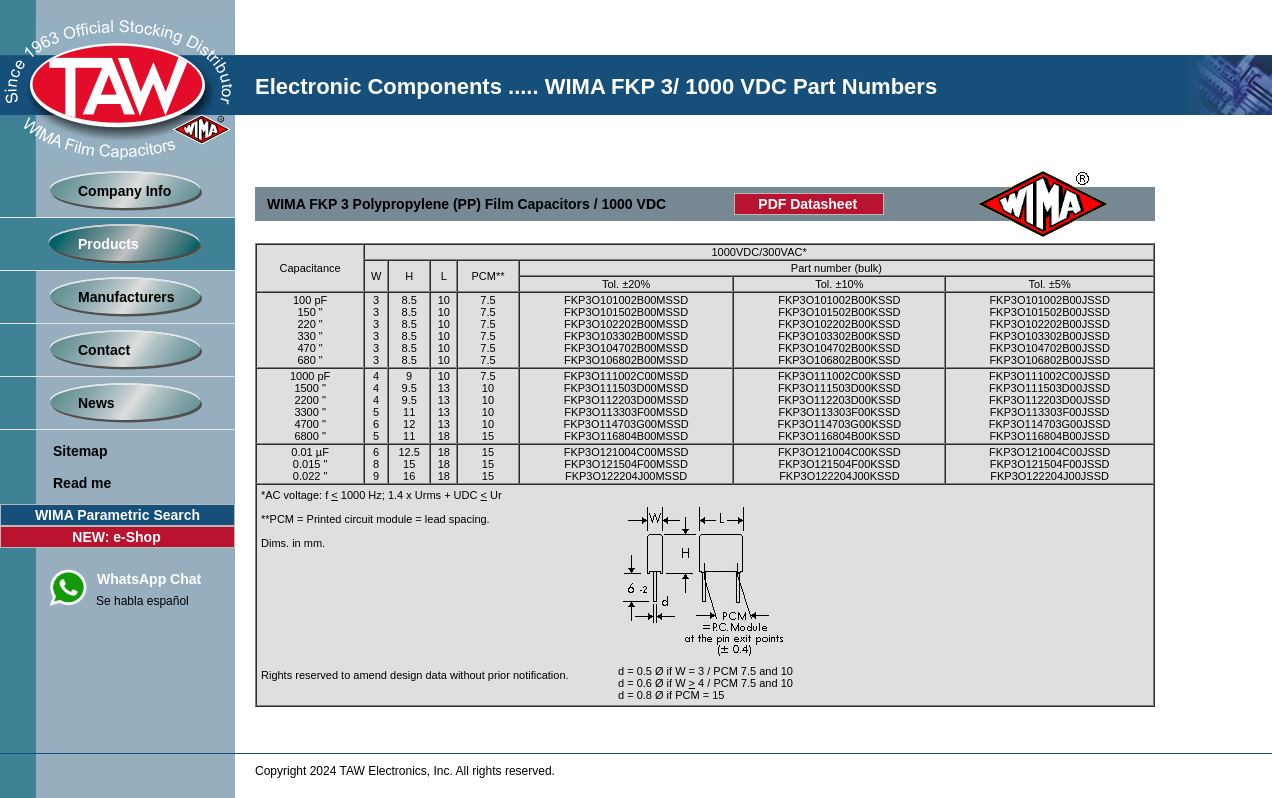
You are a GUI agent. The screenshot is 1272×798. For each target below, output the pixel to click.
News (96, 403)
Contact (104, 350)
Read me (82, 483)
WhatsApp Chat (149, 579)
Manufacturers (126, 297)
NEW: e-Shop (116, 537)
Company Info (124, 191)
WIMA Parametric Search (117, 515)
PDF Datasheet (807, 204)
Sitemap (80, 451)
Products (108, 244)
